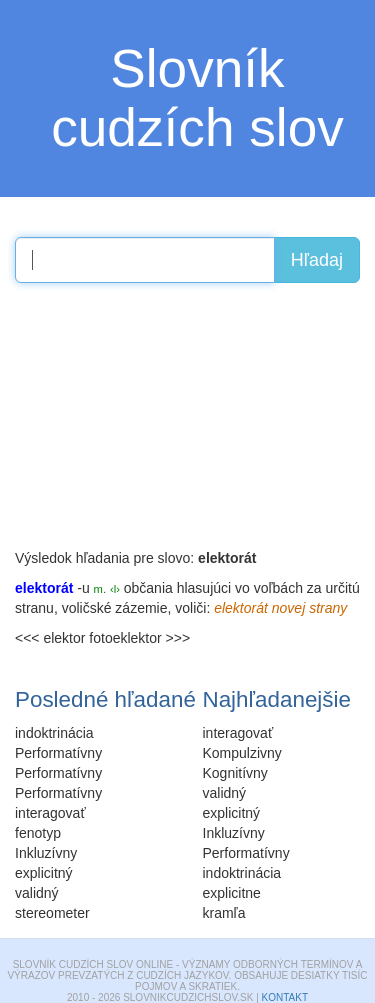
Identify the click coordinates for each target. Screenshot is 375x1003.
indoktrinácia (242, 873)
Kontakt (285, 997)
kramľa (224, 913)
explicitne (232, 893)
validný (225, 793)
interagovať (238, 733)
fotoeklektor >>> (139, 638)
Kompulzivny (242, 753)
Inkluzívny (234, 833)
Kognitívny (235, 773)
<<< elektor (50, 638)
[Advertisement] (165, 423)
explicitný (232, 813)
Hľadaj (317, 260)
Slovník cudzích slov (197, 98)
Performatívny (246, 853)
